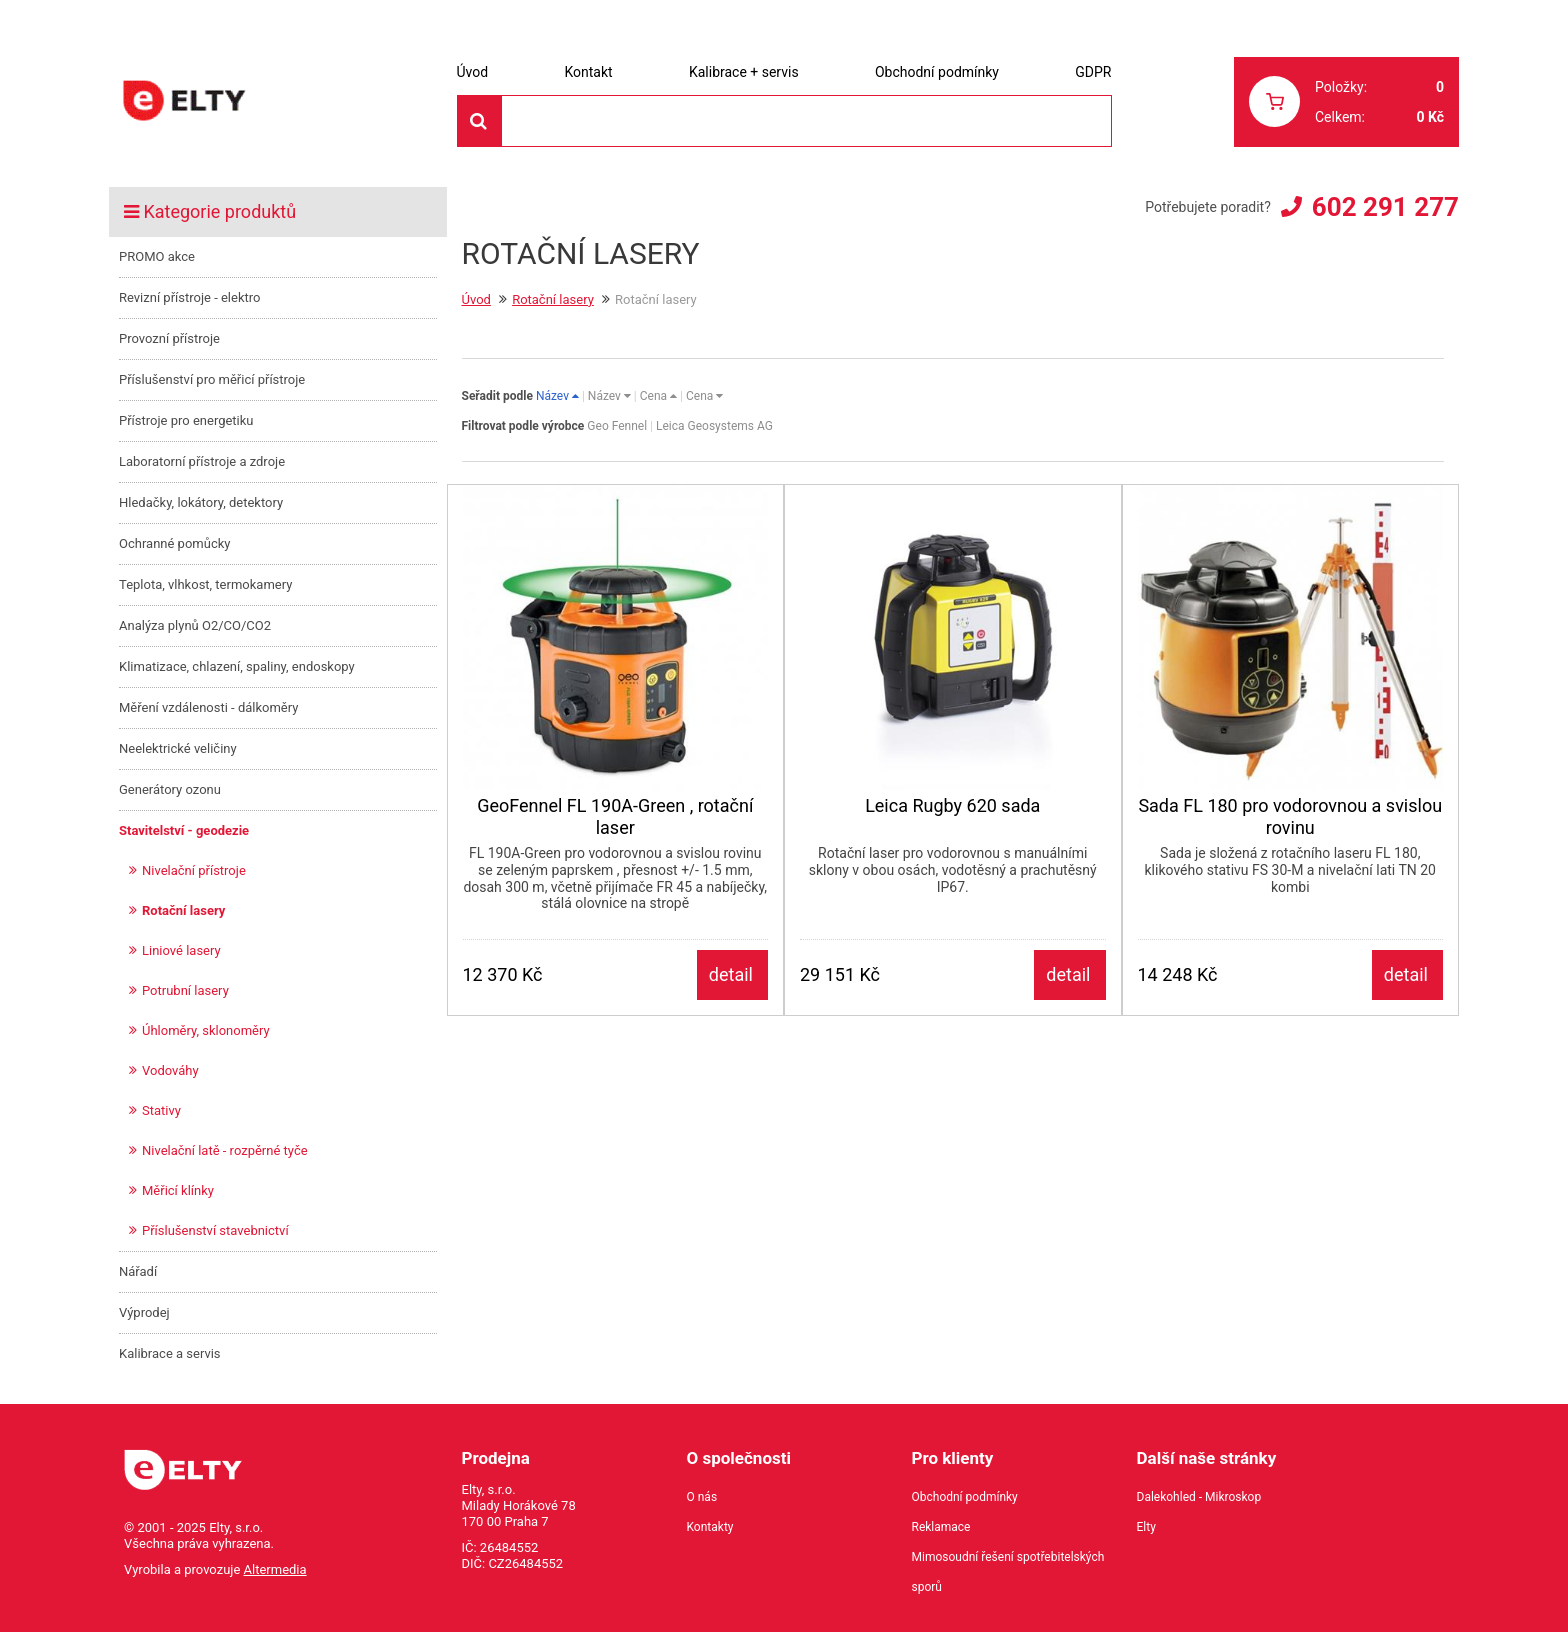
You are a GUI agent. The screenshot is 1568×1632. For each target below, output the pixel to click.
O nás (702, 1497)
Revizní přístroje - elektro (189, 297)
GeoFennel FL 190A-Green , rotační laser (615, 816)
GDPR (1093, 72)
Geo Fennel (617, 426)
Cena (658, 396)
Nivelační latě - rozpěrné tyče (225, 1150)
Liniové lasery (181, 950)
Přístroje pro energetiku (186, 420)
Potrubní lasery (185, 990)
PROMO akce (157, 256)
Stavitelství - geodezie (184, 830)
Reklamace (941, 1527)
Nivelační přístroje (194, 870)
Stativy (161, 1110)
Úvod (473, 72)
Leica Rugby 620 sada (952, 805)
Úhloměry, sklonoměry (206, 1030)
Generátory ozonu (170, 789)
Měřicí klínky (178, 1190)
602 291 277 (1385, 207)
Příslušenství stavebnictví (215, 1230)
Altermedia (275, 1569)
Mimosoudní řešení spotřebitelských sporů (1008, 1572)
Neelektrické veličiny (178, 748)
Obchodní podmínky (937, 72)
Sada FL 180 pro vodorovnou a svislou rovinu (1290, 816)
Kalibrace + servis (744, 72)
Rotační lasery (183, 910)
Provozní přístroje (169, 338)
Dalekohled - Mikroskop (1199, 1497)
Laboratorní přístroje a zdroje (202, 461)
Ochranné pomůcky (174, 543)
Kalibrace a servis (170, 1353)
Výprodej (144, 1312)
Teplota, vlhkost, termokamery (205, 584)
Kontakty (710, 1527)
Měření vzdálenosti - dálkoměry (208, 707)
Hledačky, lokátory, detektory (201, 502)
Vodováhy (170, 1070)
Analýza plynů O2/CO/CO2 (195, 625)
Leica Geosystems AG (714, 426)
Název (557, 396)
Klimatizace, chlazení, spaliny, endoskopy (237, 666)
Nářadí (138, 1271)
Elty (1146, 1527)
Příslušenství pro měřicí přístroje (212, 379)
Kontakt (588, 72)
